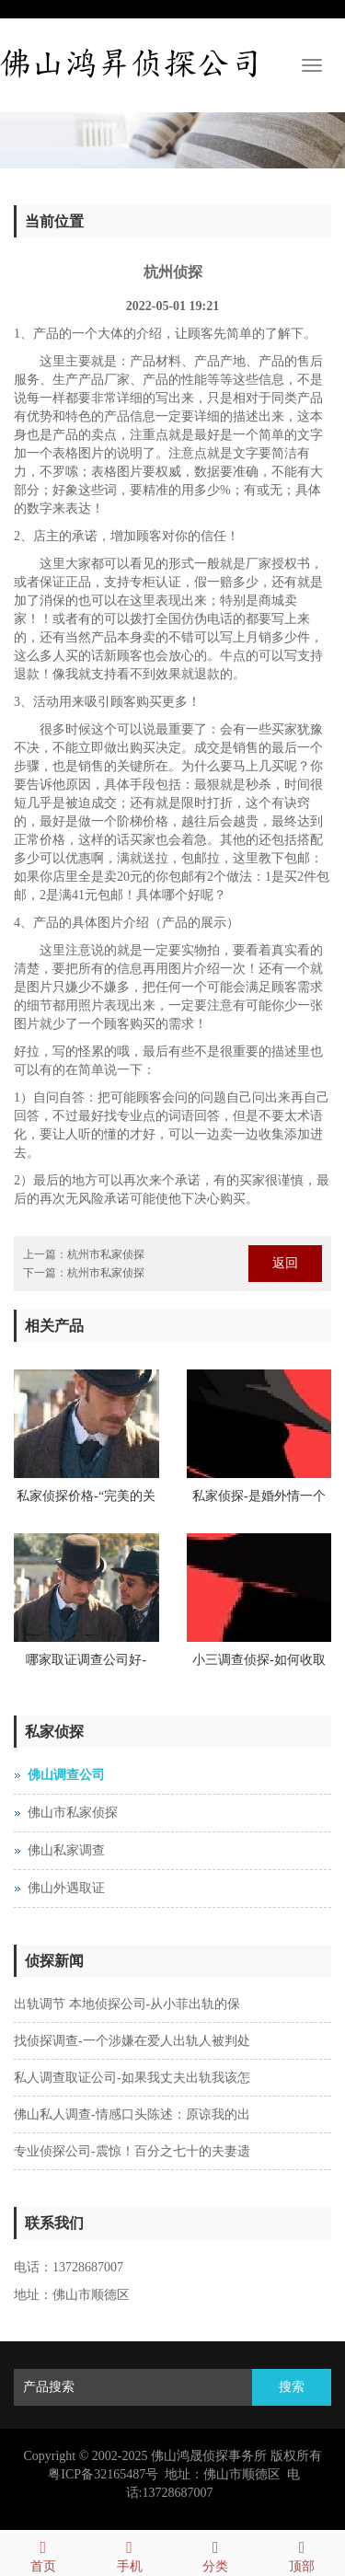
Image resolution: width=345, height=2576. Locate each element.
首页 (43, 2553)
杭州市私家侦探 (105, 1254)
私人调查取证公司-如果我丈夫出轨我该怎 (132, 2078)
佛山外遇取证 (66, 1888)
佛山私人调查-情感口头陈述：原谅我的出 (132, 2114)
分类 (216, 2553)
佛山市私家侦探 (73, 1812)
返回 (285, 1263)
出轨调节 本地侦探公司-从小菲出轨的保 (127, 2004)
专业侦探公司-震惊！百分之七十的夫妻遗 (132, 2151)
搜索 (292, 2387)
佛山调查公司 (66, 1775)
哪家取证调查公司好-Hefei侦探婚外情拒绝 (86, 1666)
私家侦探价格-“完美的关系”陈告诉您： (86, 1502)
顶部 (302, 2553)
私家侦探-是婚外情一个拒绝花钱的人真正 (259, 1502)
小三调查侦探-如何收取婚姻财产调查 (259, 1666)
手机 (129, 2553)
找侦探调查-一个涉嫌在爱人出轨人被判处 (132, 2041)
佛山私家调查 (66, 1850)
